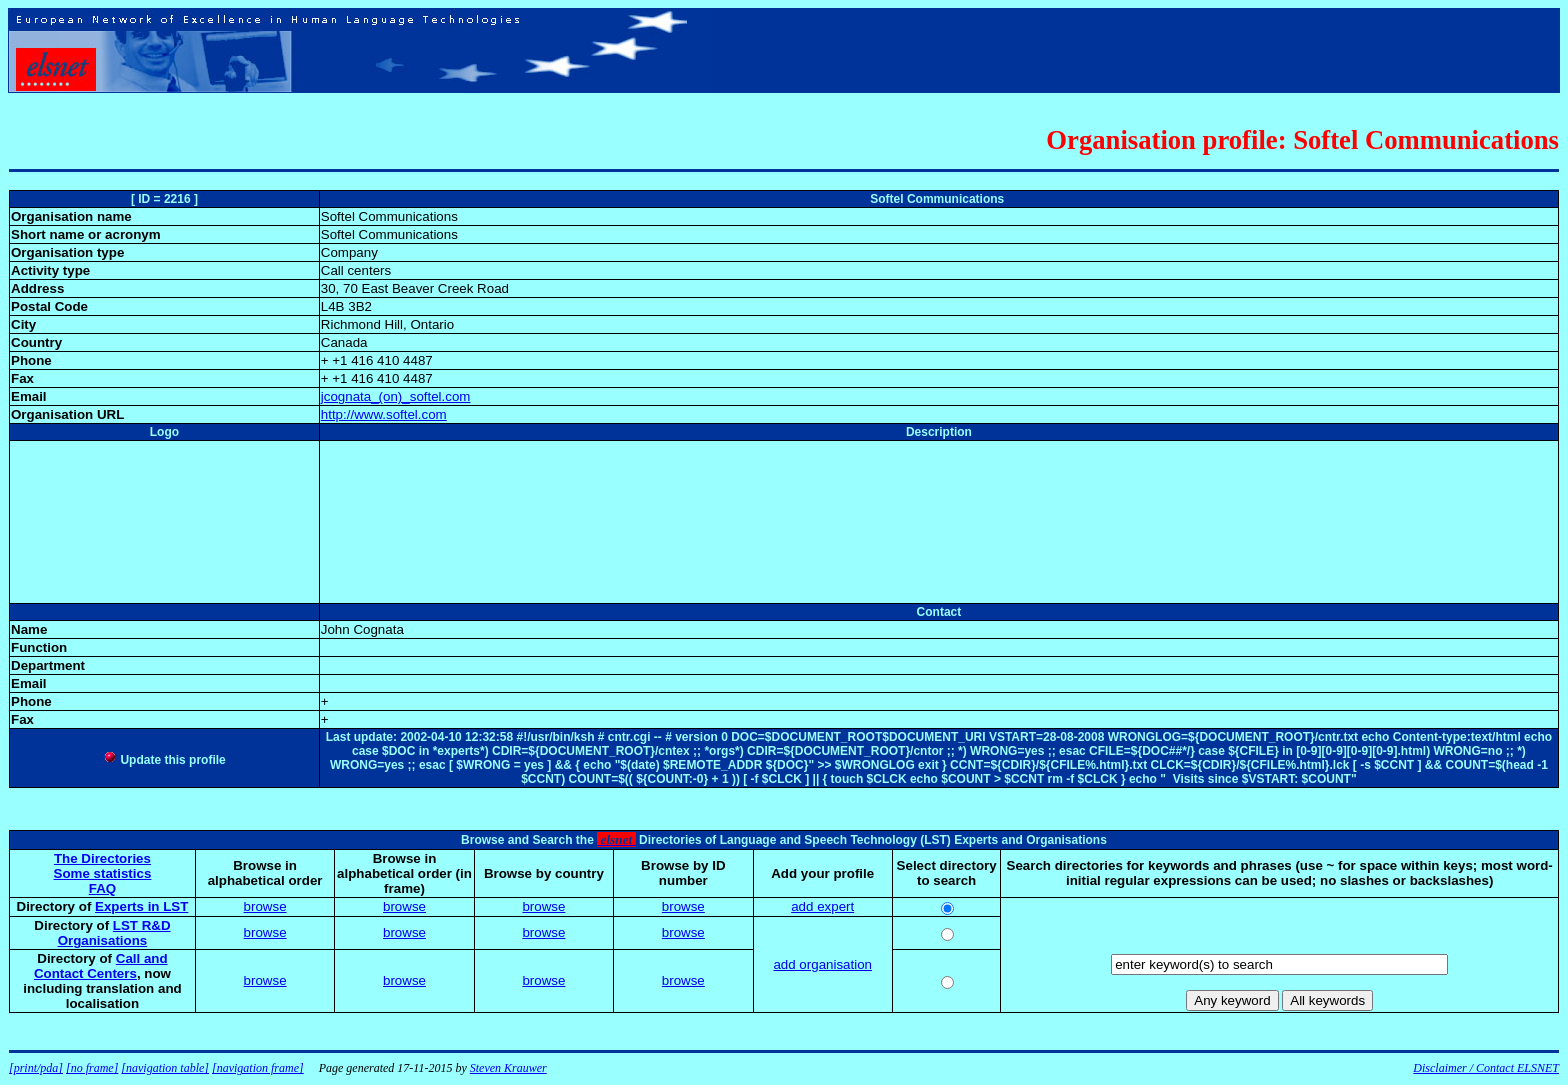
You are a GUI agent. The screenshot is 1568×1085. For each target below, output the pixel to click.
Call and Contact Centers (101, 966)
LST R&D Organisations (114, 933)
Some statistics (103, 873)
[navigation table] (165, 1068)
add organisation (822, 964)
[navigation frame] (258, 1068)
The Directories (102, 858)
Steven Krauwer (508, 1068)
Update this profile (164, 760)
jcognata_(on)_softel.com (396, 396)
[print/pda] (36, 1068)
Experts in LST (141, 906)
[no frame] (92, 1068)
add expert (822, 906)
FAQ (102, 888)
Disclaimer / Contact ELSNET (1486, 1068)
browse (265, 906)
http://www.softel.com (384, 414)
